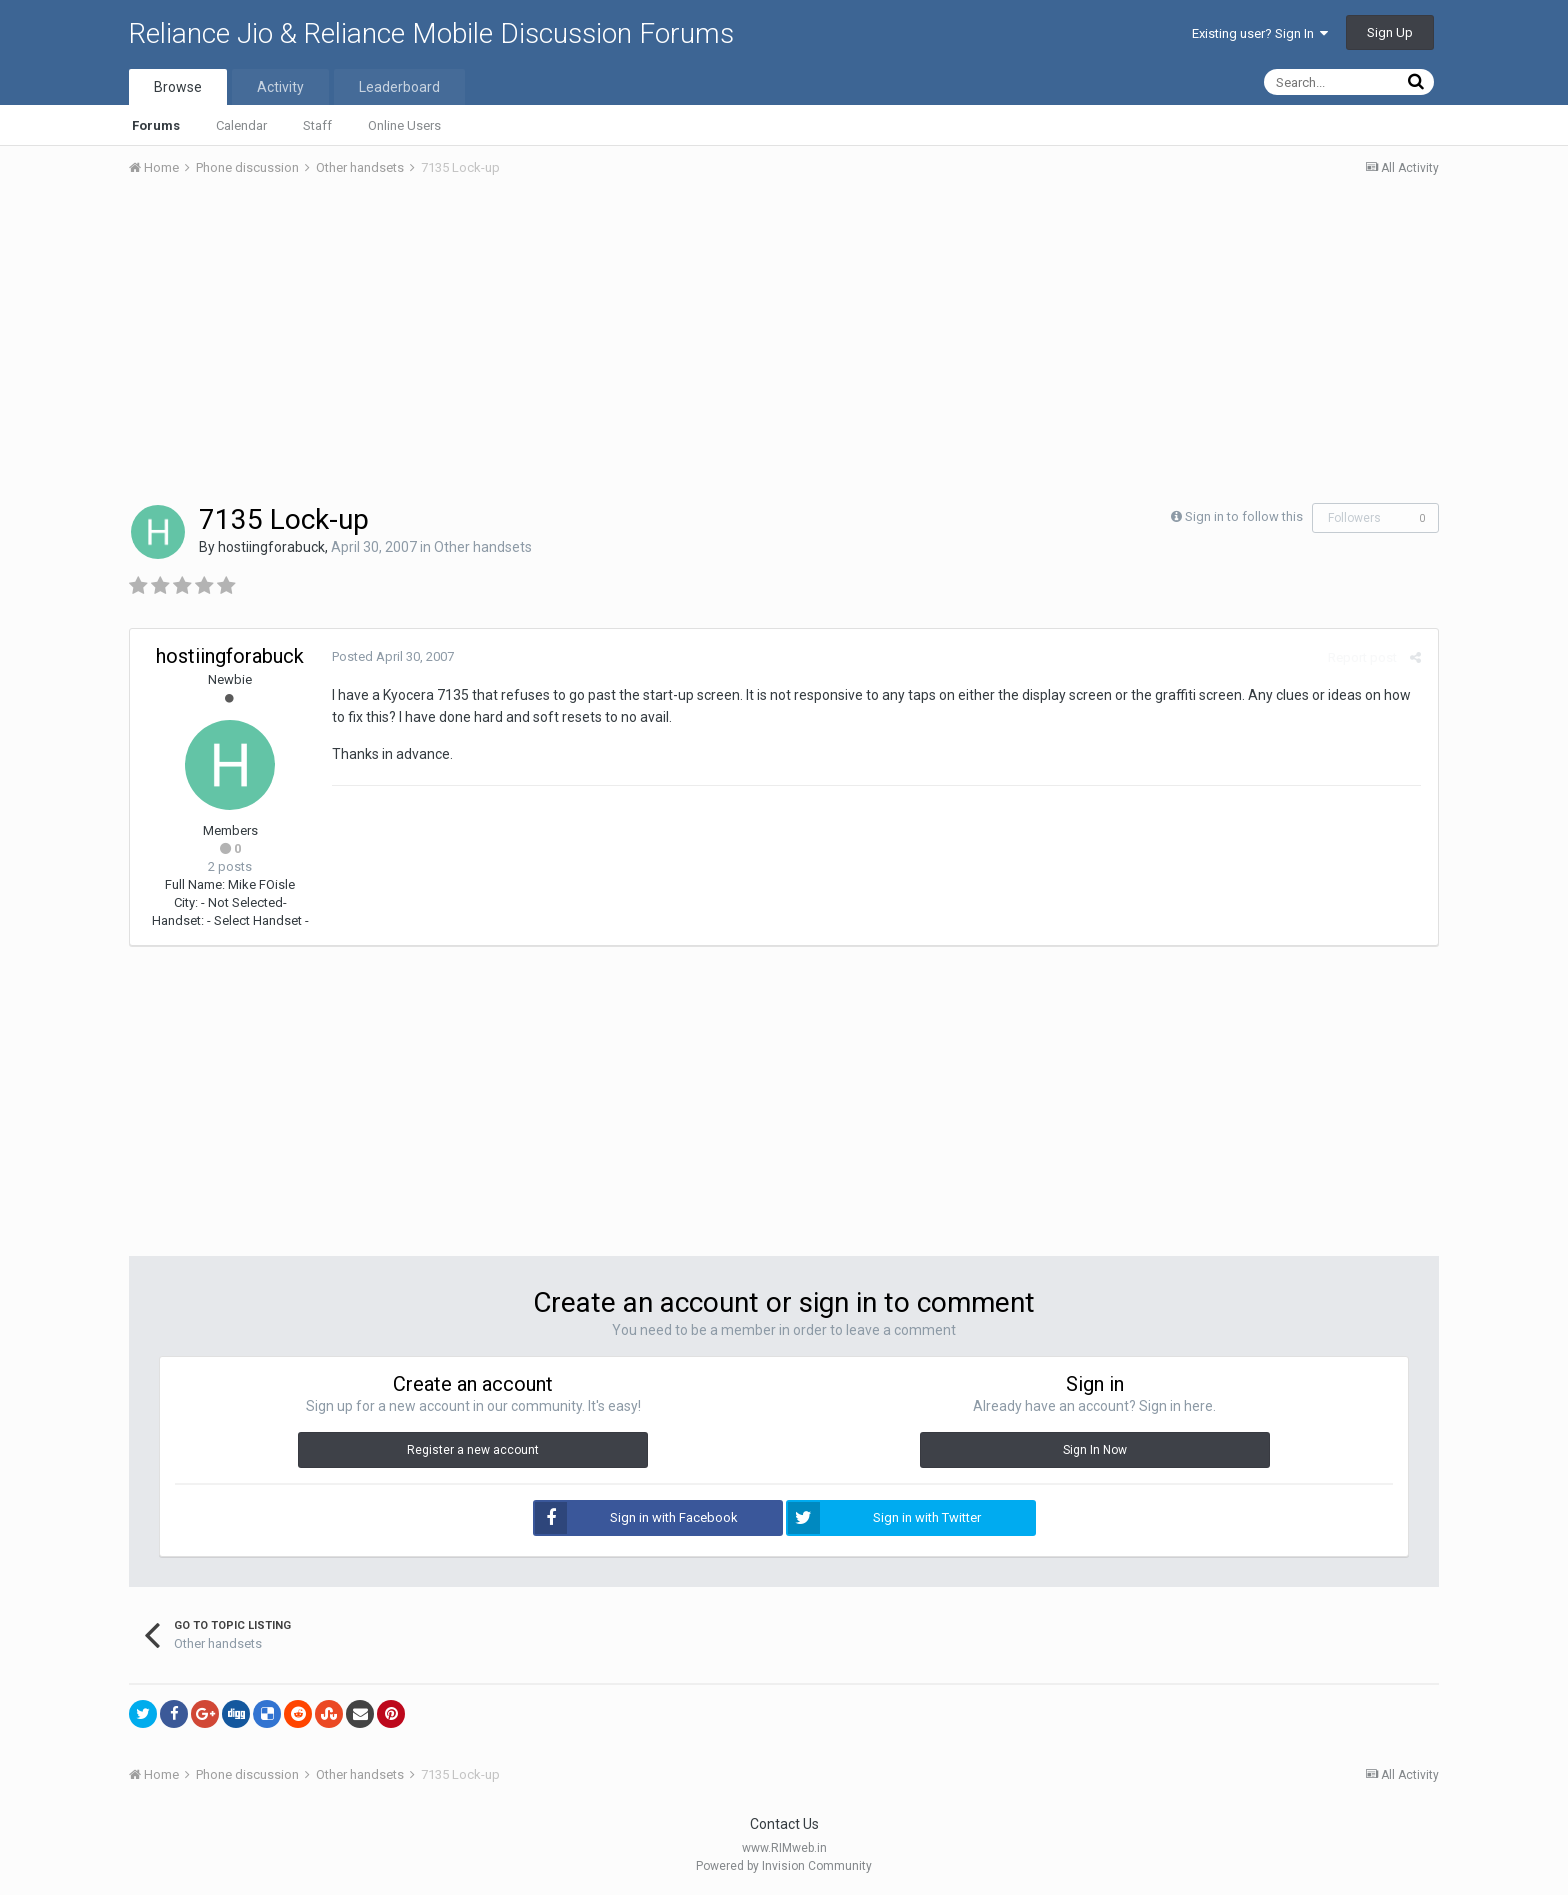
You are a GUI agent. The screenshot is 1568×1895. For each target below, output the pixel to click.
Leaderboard (399, 87)
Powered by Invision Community (784, 1866)
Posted (391, 656)
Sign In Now (1095, 1450)
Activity (280, 87)
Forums (156, 125)
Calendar (241, 125)
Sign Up (1390, 32)
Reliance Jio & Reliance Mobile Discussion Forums (431, 33)
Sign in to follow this (1244, 516)
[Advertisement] (784, 343)
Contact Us (784, 1824)
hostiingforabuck (271, 547)
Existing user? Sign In (1260, 33)
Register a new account (473, 1450)
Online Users (404, 125)
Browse (178, 87)
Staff (317, 125)
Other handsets (483, 547)
